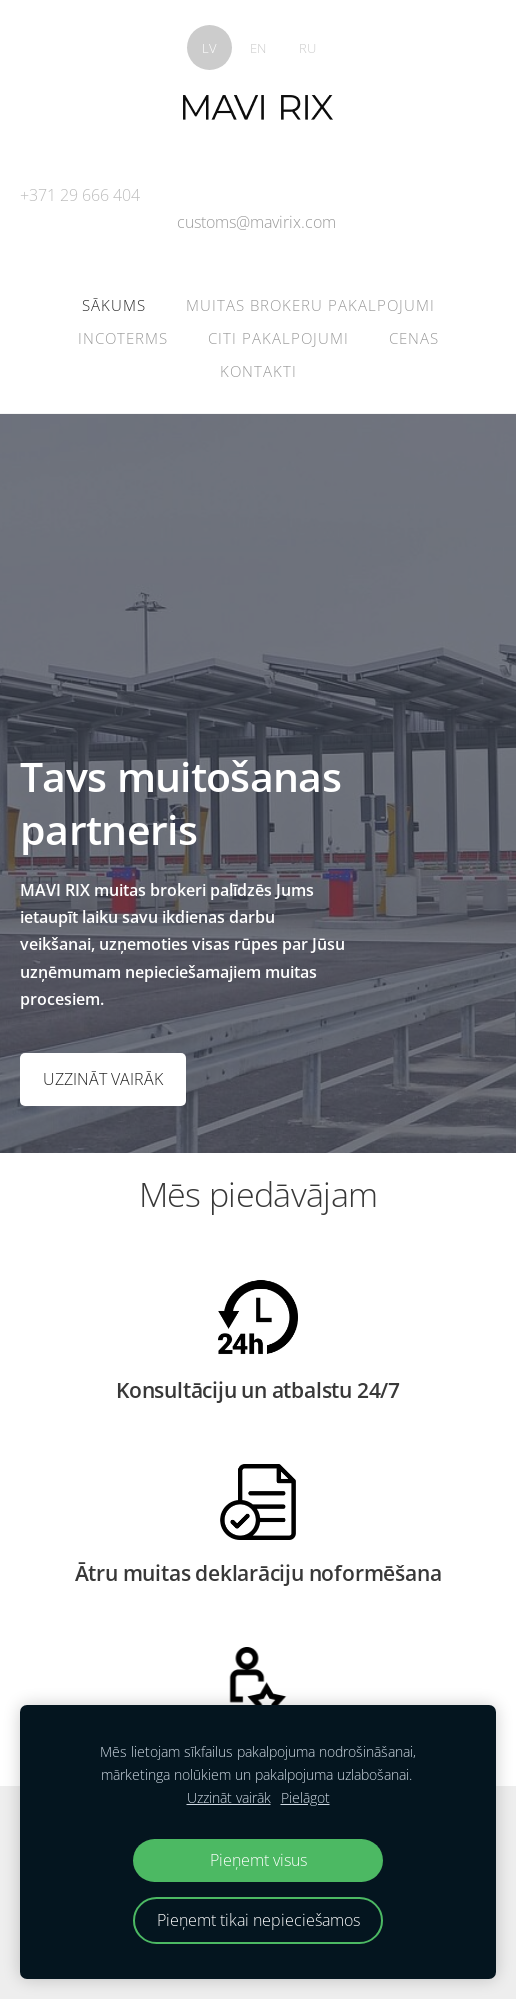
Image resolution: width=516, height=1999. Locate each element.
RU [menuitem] (307, 48)
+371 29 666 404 (80, 195)
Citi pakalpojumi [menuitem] (278, 338)
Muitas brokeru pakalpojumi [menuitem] (310, 305)
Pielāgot (305, 1797)
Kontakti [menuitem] (258, 371)
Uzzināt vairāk (229, 1797)
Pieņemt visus (258, 1860)
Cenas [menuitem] (414, 338)
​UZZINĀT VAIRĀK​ (103, 1079)
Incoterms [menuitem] (123, 338)
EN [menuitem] (258, 48)
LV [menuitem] (209, 48)
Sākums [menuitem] (114, 305)
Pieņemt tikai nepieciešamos (258, 1920)
